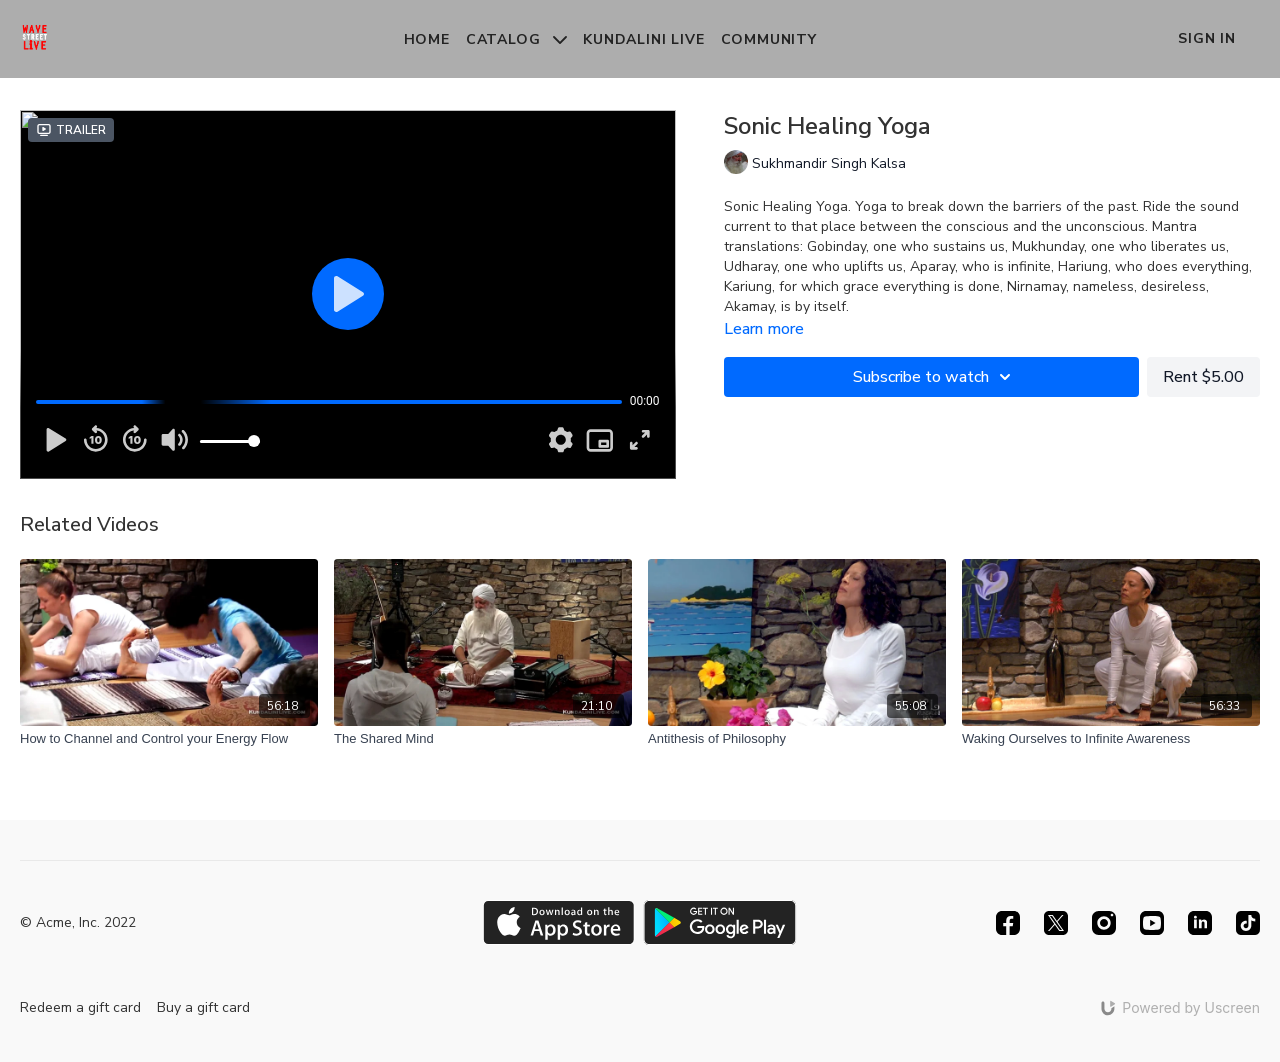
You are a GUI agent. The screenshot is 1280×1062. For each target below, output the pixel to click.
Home (427, 39)
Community (769, 39)
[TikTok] (1248, 923)
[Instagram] (1104, 923)
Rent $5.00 (1203, 377)
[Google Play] (720, 922)
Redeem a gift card (80, 1007)
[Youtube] (1152, 923)
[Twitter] (1056, 923)
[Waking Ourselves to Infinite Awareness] (1111, 739)
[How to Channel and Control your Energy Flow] (169, 739)
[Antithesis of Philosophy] (797, 739)
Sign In (1207, 38)
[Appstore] (558, 922)
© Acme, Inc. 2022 (78, 923)
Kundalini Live (643, 39)
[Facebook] (1008, 923)
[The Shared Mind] (483, 739)
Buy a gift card (203, 1007)
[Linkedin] (1200, 923)
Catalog (516, 39)
